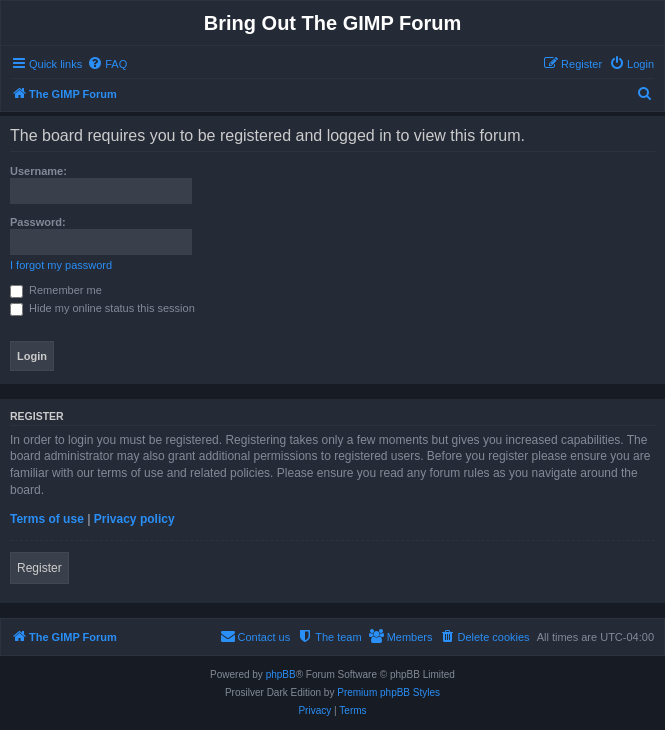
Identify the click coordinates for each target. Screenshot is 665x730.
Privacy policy (134, 519)
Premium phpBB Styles (388, 692)
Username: (38, 171)
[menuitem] (107, 64)
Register (39, 568)
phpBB (281, 674)
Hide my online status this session (102, 308)
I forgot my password (61, 265)
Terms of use (47, 519)
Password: (38, 222)
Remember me (56, 290)
